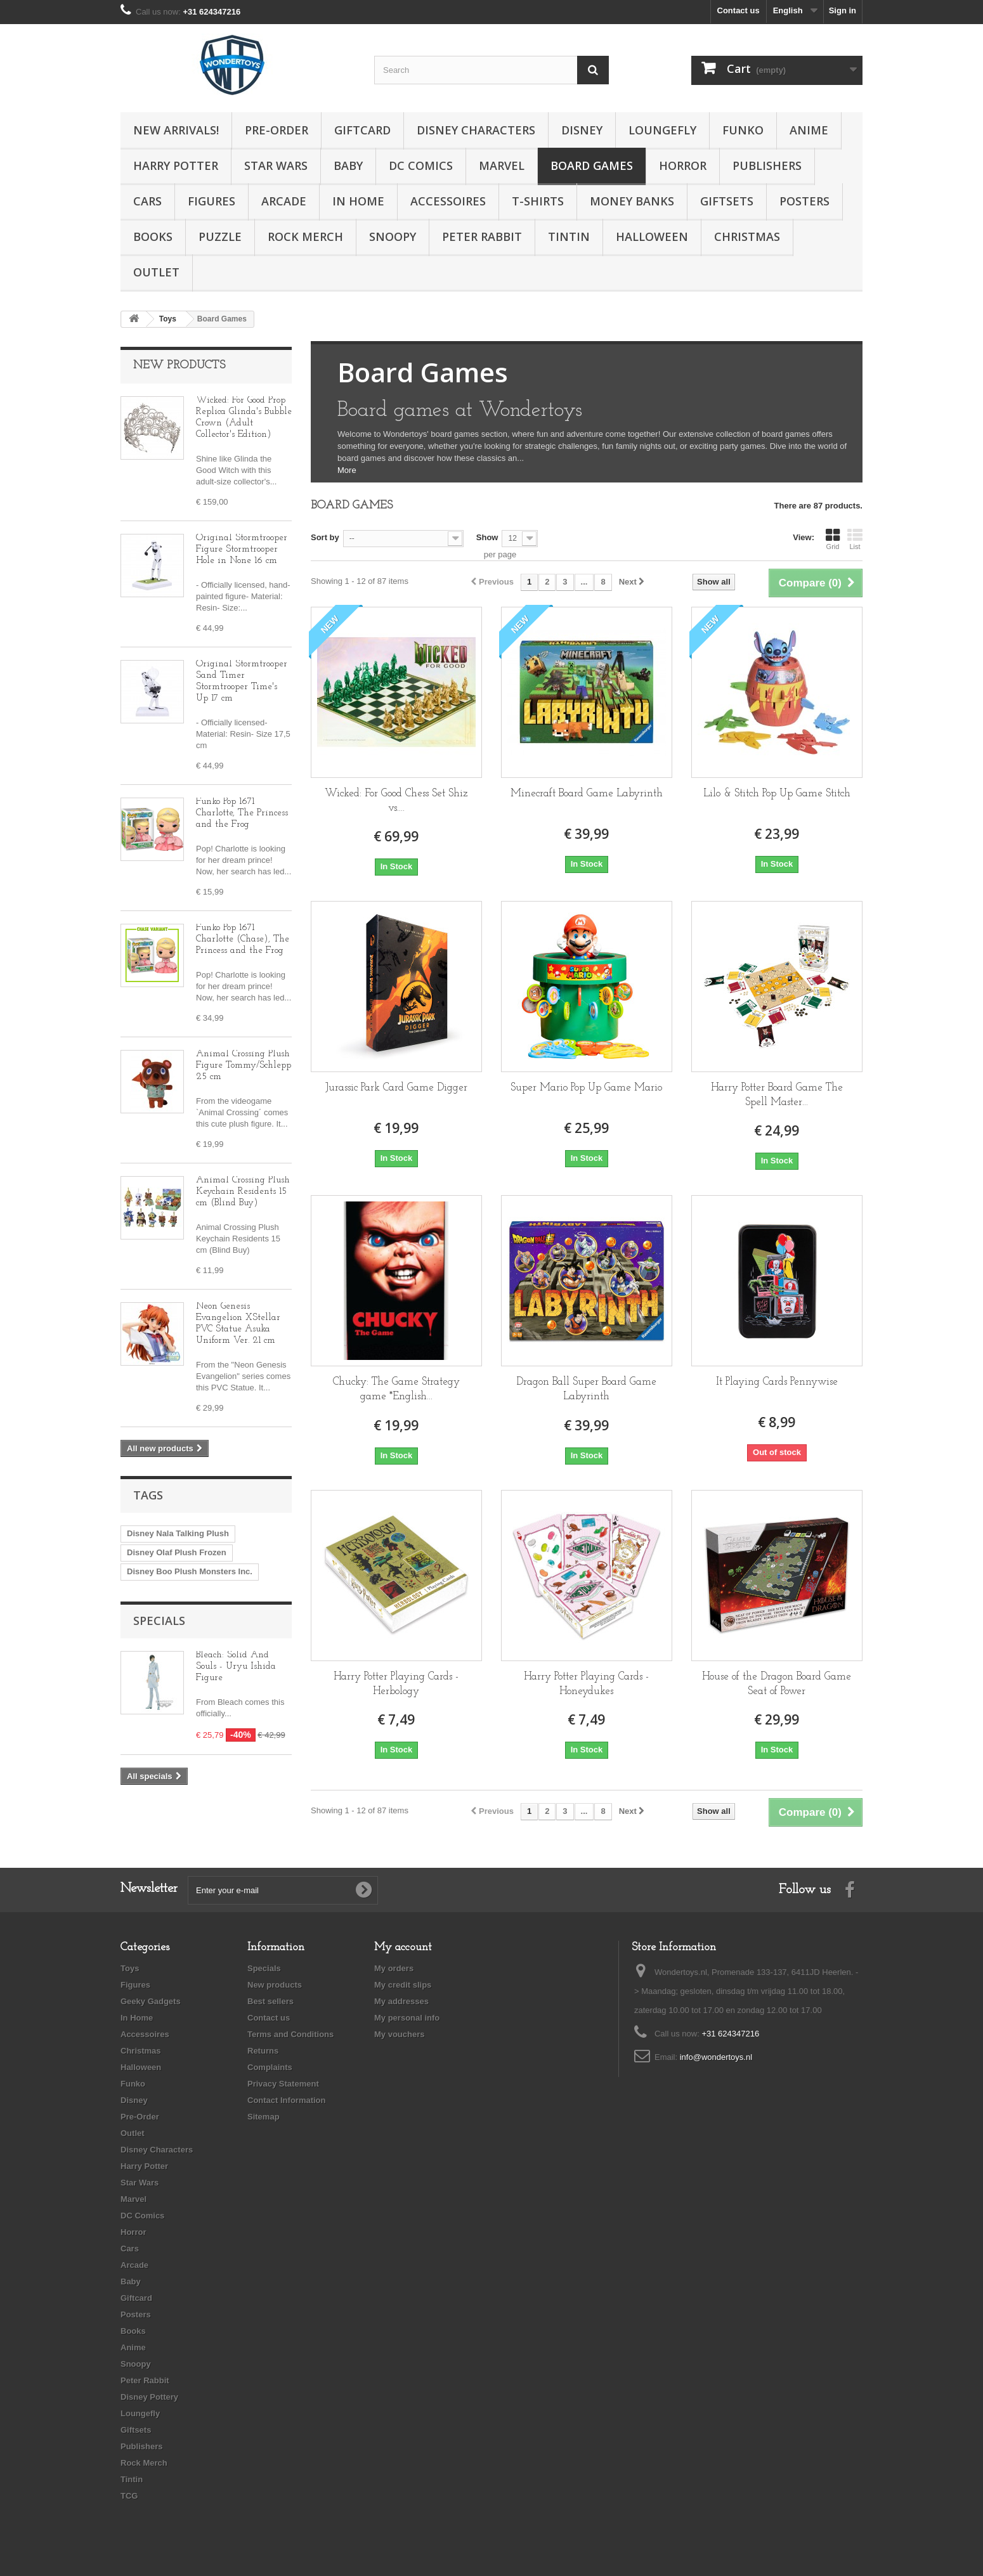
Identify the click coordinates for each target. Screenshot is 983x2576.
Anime (809, 130)
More (346, 470)
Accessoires (448, 201)
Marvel (501, 165)
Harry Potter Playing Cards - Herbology (396, 1684)
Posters (804, 201)
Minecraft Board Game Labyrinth (587, 793)
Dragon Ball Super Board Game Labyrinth (586, 1389)
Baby (348, 165)
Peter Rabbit (482, 236)
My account (403, 1947)
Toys (129, 1968)
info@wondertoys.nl (716, 2057)
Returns (262, 2050)
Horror (682, 165)
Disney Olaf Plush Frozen (176, 1552)
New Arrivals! (176, 130)
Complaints (269, 2067)
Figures (211, 201)
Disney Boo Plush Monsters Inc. (189, 1571)
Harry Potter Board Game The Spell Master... (777, 1095)
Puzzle (220, 236)
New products (179, 365)
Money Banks (632, 201)
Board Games (591, 165)
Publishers (767, 165)
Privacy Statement (283, 2083)
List (855, 538)
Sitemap (263, 2116)
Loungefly (662, 130)
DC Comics (421, 165)
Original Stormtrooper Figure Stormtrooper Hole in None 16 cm (241, 549)
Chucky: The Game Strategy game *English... (396, 1389)
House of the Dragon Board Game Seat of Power (776, 1684)
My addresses (401, 2001)
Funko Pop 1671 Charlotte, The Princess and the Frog (242, 813)
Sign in (842, 10)
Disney (581, 130)
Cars (147, 201)
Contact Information (286, 2100)
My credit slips (402, 1985)
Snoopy (392, 236)
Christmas (747, 236)
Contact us (738, 10)
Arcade (283, 201)
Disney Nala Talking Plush (178, 1533)
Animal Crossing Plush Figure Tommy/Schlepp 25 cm (243, 1065)
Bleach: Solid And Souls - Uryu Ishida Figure (236, 1666)
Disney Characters (476, 130)
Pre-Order (276, 130)
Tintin (569, 236)
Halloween (652, 236)
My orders (393, 1968)
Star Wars (276, 165)
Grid (833, 538)
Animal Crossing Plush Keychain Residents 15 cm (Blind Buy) (243, 1191)
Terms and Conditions (290, 2034)
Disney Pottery (149, 2397)
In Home (358, 201)
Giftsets (726, 201)
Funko (743, 130)
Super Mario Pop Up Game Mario (586, 1087)
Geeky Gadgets (150, 2001)
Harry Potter (175, 165)
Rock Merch (305, 236)
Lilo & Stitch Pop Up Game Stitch (776, 793)
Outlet (156, 272)
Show (487, 537)
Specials (159, 1620)
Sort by (325, 537)
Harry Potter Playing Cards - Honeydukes (586, 1684)
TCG (129, 2496)
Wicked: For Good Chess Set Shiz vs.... (396, 800)
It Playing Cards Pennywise (777, 1381)
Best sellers (270, 2001)
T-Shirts (538, 201)
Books (153, 236)
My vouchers (399, 2034)
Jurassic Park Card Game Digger (396, 1087)
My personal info (406, 2018)
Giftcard (362, 130)
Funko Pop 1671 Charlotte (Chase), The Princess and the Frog (242, 939)
